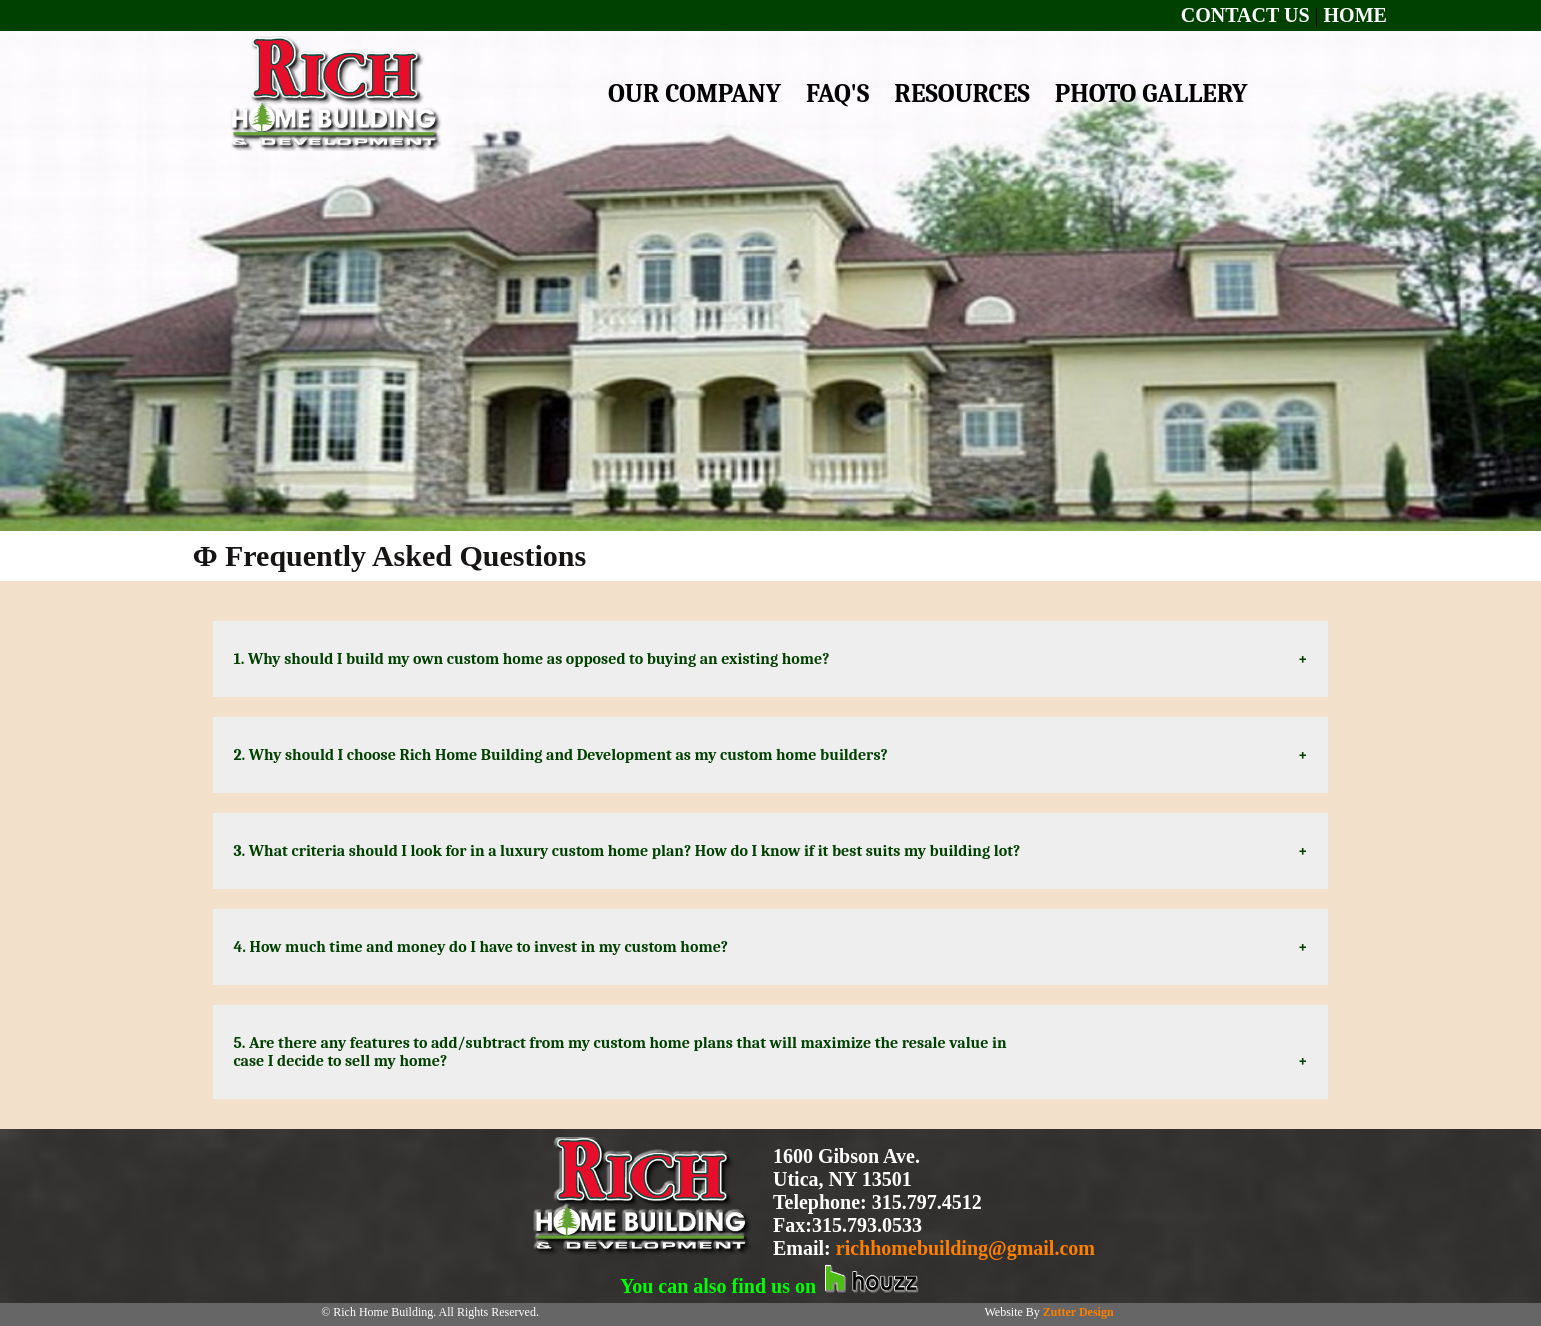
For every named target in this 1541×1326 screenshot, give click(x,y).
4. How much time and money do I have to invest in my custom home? (492, 947)
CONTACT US (1245, 15)
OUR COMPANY (694, 94)
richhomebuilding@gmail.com (965, 1248)
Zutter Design (1078, 1312)
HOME (1355, 15)
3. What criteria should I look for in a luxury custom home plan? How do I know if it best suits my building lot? (630, 851)
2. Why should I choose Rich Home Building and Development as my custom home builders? (563, 755)
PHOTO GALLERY (1151, 94)
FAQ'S (837, 94)
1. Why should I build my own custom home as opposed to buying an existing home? (538, 659)
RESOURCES (961, 94)
